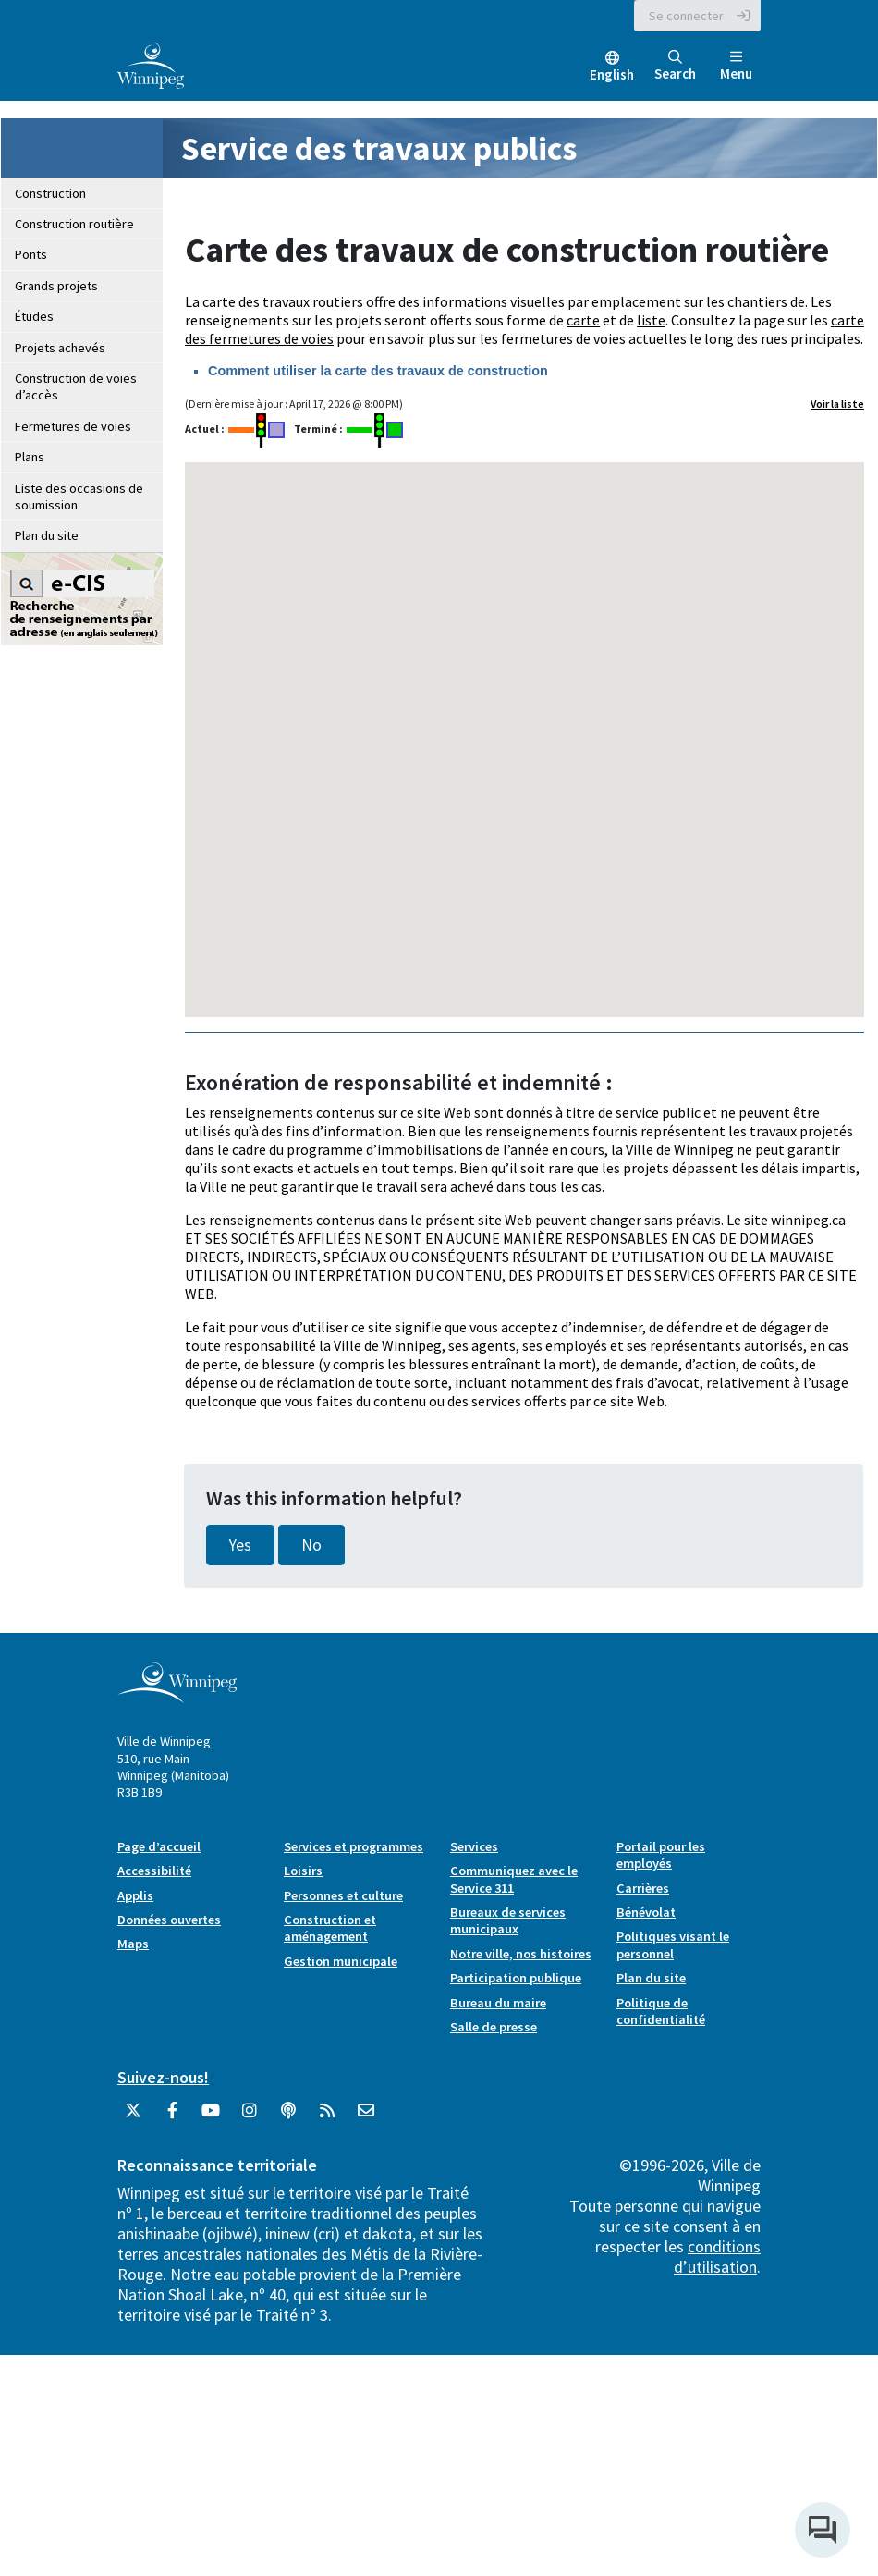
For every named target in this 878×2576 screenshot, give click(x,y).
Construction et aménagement (330, 1927)
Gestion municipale (340, 1961)
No (311, 1545)
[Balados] (288, 2117)
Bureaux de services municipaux (508, 1920)
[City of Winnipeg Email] (366, 2117)
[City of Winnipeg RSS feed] (327, 2117)
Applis (135, 1895)
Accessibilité (154, 1870)
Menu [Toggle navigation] (736, 66)
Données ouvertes (169, 1919)
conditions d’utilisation (717, 2256)
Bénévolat (646, 1912)
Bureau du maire (498, 2002)
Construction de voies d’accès (76, 386)
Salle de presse (493, 2026)
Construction (50, 193)
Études (34, 316)
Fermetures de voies (73, 426)
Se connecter (686, 15)
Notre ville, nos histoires (520, 1953)
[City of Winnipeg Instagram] (249, 2117)
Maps (133, 1943)
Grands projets (56, 285)
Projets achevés (60, 347)
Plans (29, 456)
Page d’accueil (159, 1846)
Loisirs (303, 1870)
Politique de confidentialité (660, 2011)
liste (651, 320)
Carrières (642, 1888)
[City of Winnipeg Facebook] (172, 2117)
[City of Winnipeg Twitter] (133, 2117)
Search (675, 66)
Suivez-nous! (163, 2077)
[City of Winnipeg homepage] (177, 1696)
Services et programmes (353, 1846)
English (612, 74)
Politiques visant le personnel (672, 1944)
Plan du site (47, 535)
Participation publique (515, 1977)
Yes (240, 1545)
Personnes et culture (343, 1895)
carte (583, 320)
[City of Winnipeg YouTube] (210, 2117)
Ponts (31, 254)
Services (474, 1846)
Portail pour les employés (660, 1854)
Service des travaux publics (379, 148)
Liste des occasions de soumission (79, 496)
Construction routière (74, 223)
